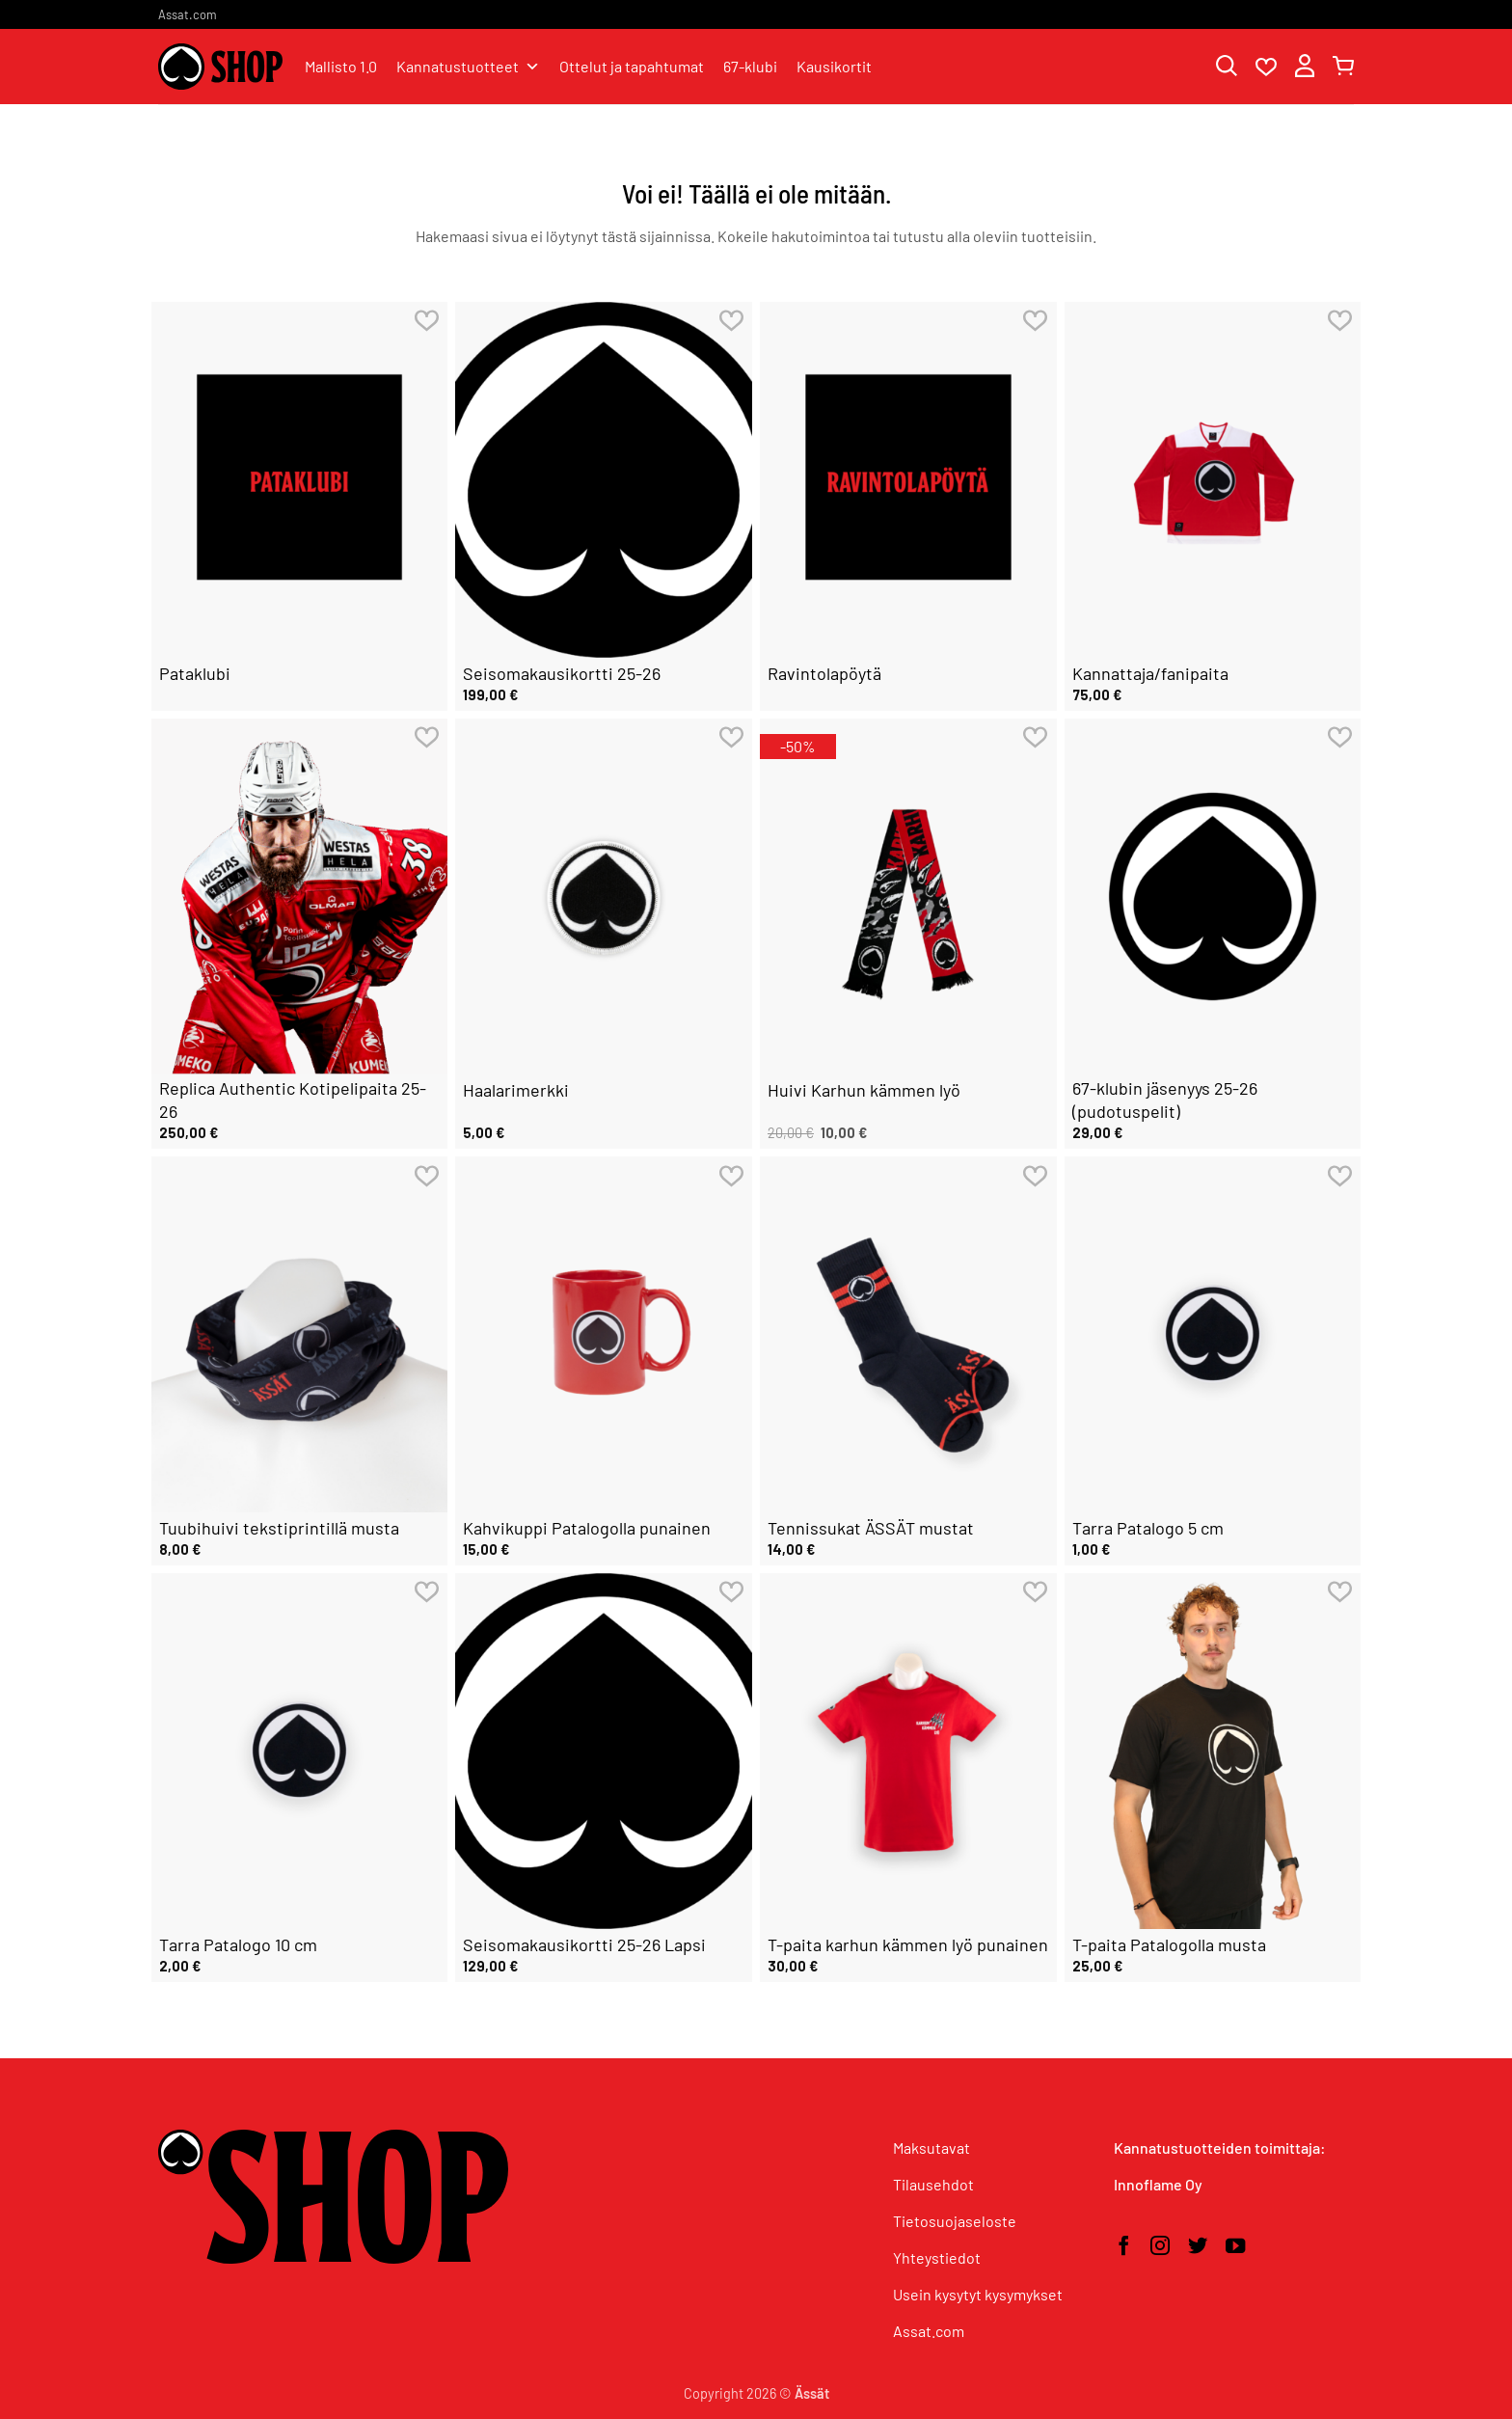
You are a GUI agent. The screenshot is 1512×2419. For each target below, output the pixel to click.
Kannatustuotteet (468, 66)
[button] (1304, 67)
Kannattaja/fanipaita (1150, 673)
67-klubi (750, 66)
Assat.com (187, 14)
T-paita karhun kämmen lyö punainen (908, 1944)
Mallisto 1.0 (341, 66)
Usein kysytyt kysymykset (978, 2294)
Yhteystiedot (937, 2257)
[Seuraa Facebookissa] (1123, 2247)
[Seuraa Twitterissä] (1197, 2247)
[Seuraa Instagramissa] (1160, 2247)
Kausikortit (834, 66)
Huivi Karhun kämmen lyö (864, 1090)
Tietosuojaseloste (954, 2221)
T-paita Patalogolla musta (1169, 1944)
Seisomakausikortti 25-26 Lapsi (584, 1944)
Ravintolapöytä (824, 673)
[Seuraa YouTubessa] (1235, 2247)
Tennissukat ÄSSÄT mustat (871, 1527)
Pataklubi (194, 673)
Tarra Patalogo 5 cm (1148, 1527)
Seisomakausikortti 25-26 (562, 673)
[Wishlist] (1266, 67)
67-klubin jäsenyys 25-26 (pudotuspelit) (1164, 1099)
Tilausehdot (933, 2184)
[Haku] (1226, 67)
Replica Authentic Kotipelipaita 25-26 (292, 1099)
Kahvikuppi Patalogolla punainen (587, 1527)
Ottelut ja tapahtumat (631, 66)
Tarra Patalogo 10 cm (238, 1944)
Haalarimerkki (516, 1090)
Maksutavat (931, 2147)
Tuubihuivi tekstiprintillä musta (279, 1527)
